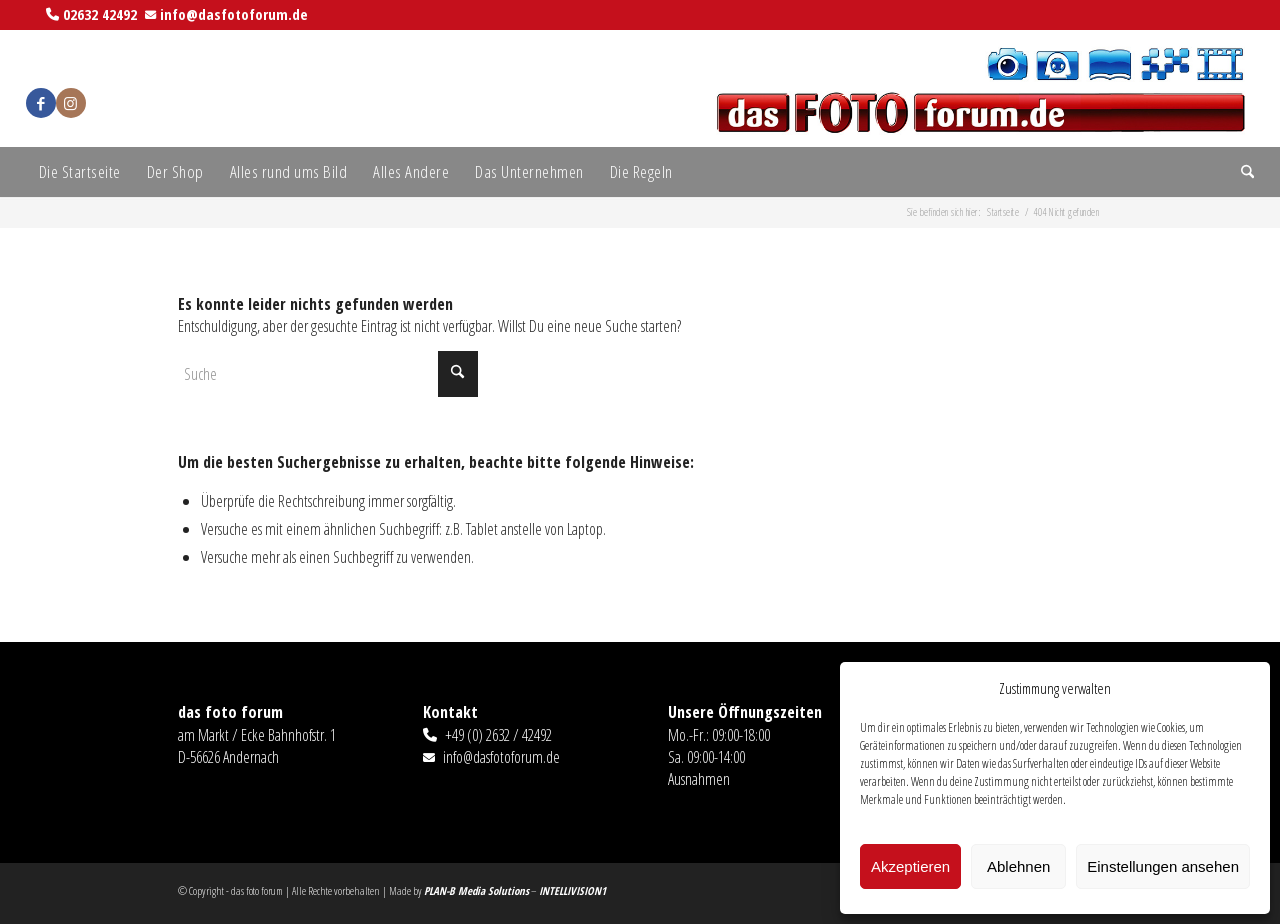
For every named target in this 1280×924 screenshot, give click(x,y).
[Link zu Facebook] (41, 103)
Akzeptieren (910, 866)
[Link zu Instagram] (71, 103)
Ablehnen (1018, 866)
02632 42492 (100, 14)
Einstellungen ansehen (1163, 866)
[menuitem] (80, 172)
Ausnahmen (699, 779)
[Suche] (1241, 172)
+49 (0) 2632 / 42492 (498, 735)
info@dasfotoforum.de (234, 14)
